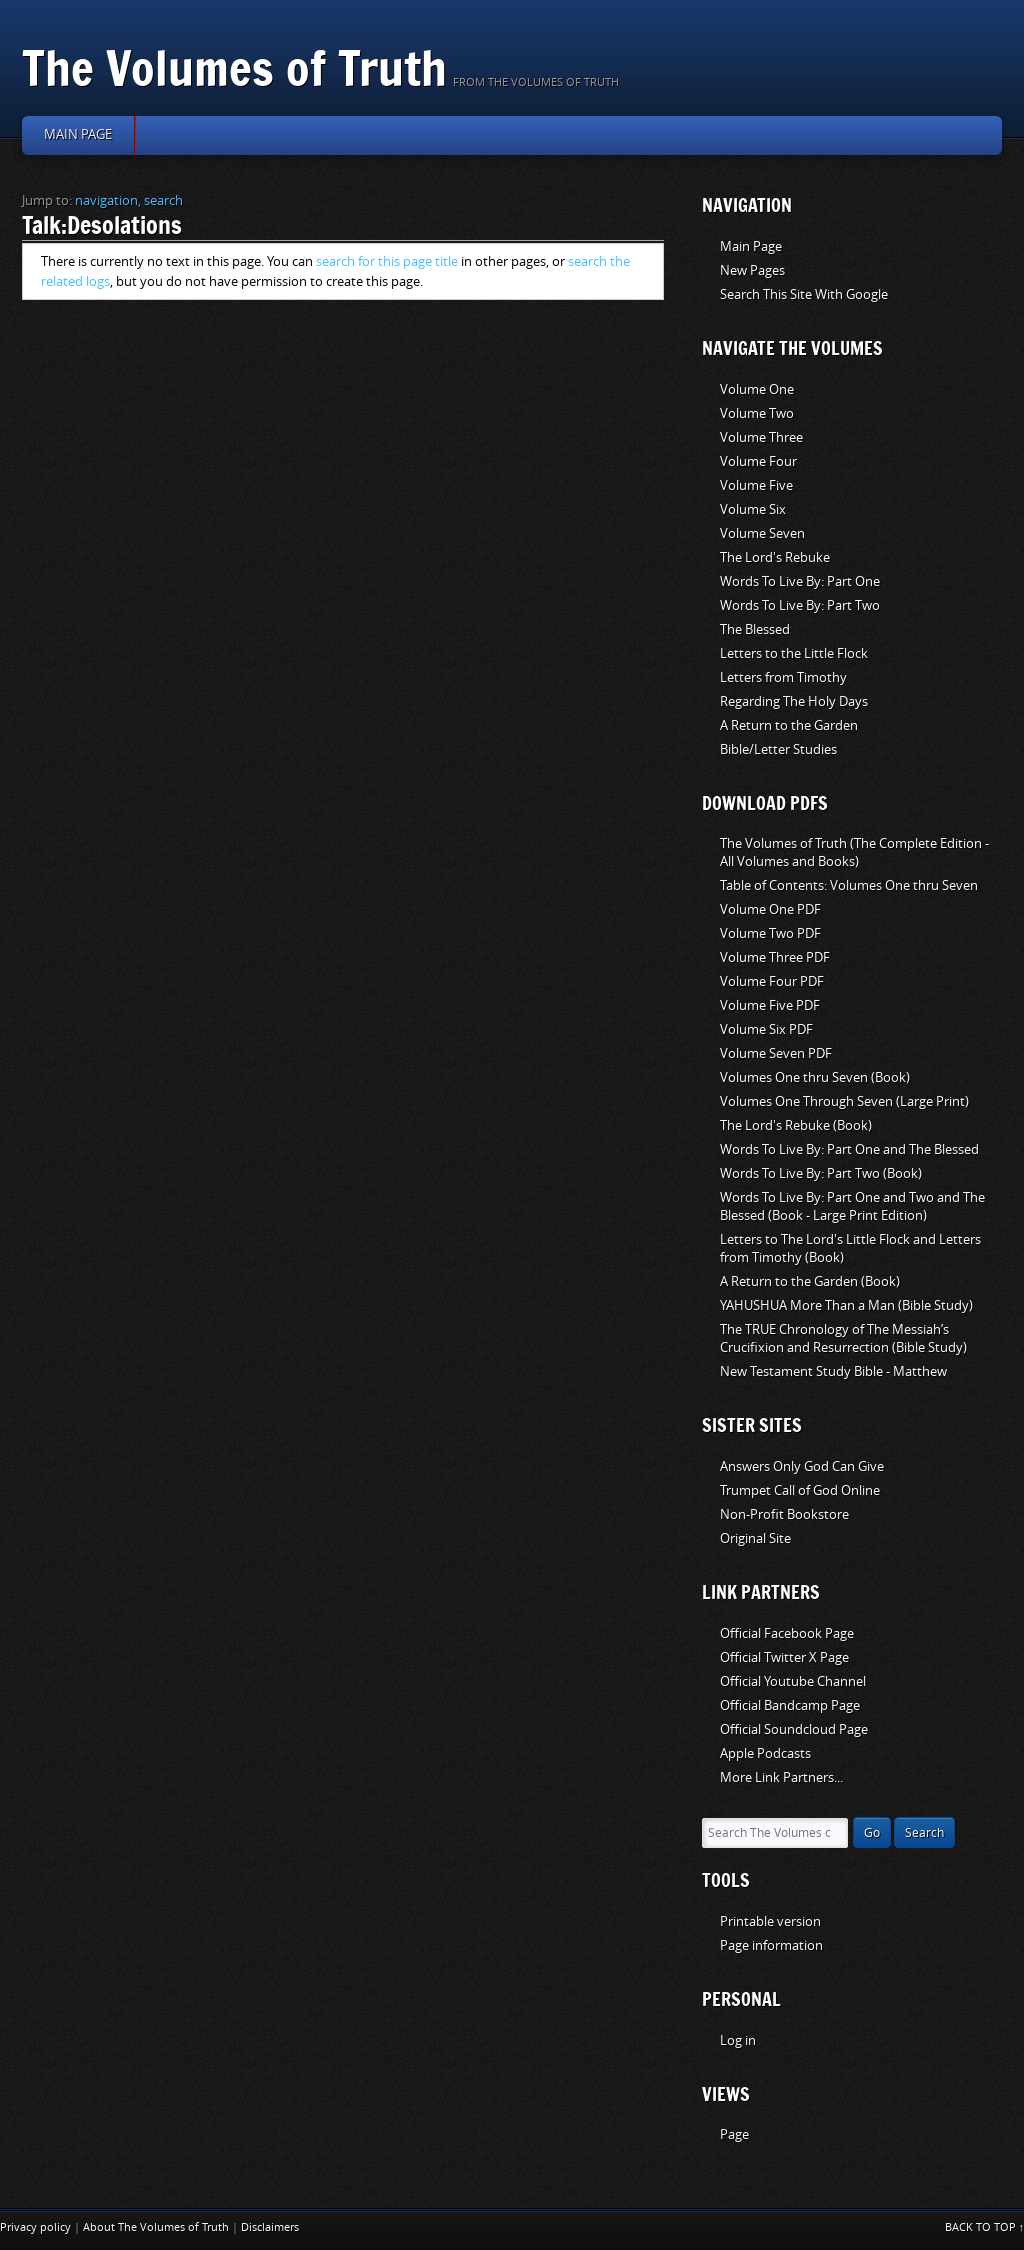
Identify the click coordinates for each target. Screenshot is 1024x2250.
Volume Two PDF (770, 933)
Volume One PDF (770, 909)
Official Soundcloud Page (794, 1729)
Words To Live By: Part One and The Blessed (849, 1149)
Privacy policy (35, 2227)
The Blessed (755, 629)
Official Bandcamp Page (790, 1705)
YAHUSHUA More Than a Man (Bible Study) (846, 1305)
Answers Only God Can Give (802, 1466)
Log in (738, 2040)
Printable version (770, 1921)
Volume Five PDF (770, 1005)
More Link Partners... (781, 1777)
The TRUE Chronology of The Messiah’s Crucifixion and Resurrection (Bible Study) (843, 1338)
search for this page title (387, 261)
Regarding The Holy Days (794, 701)
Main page (78, 134)
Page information (771, 1945)
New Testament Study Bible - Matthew (833, 1371)
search (163, 200)
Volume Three (761, 437)
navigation (106, 200)
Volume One (757, 389)
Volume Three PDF (775, 957)
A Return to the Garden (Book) (810, 1281)
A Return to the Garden (789, 725)
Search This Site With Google (804, 294)
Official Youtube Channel (793, 1681)
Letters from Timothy (783, 677)
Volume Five (756, 485)
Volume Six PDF (766, 1029)
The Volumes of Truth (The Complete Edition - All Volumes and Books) (854, 852)
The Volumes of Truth (234, 67)
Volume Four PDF (772, 981)
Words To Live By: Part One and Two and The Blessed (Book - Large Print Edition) (852, 1206)
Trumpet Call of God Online (800, 1490)
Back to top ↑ (985, 2227)
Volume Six (753, 509)
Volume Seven (762, 533)
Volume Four (758, 461)
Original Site (755, 1538)
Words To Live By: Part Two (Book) (821, 1173)
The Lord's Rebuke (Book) (796, 1125)
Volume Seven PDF (776, 1053)
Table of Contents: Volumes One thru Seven (849, 885)
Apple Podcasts (765, 1753)
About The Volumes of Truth (156, 2227)
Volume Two (757, 413)
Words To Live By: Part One (800, 581)
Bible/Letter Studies (778, 749)
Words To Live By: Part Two (800, 605)
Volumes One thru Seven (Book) (815, 1077)
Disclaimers (270, 2227)
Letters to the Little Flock (794, 653)
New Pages (752, 270)
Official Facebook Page (787, 1633)
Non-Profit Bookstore (784, 1514)
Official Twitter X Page (784, 1657)
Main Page (751, 246)
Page (734, 2134)
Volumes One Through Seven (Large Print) (844, 1101)
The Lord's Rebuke (775, 557)
